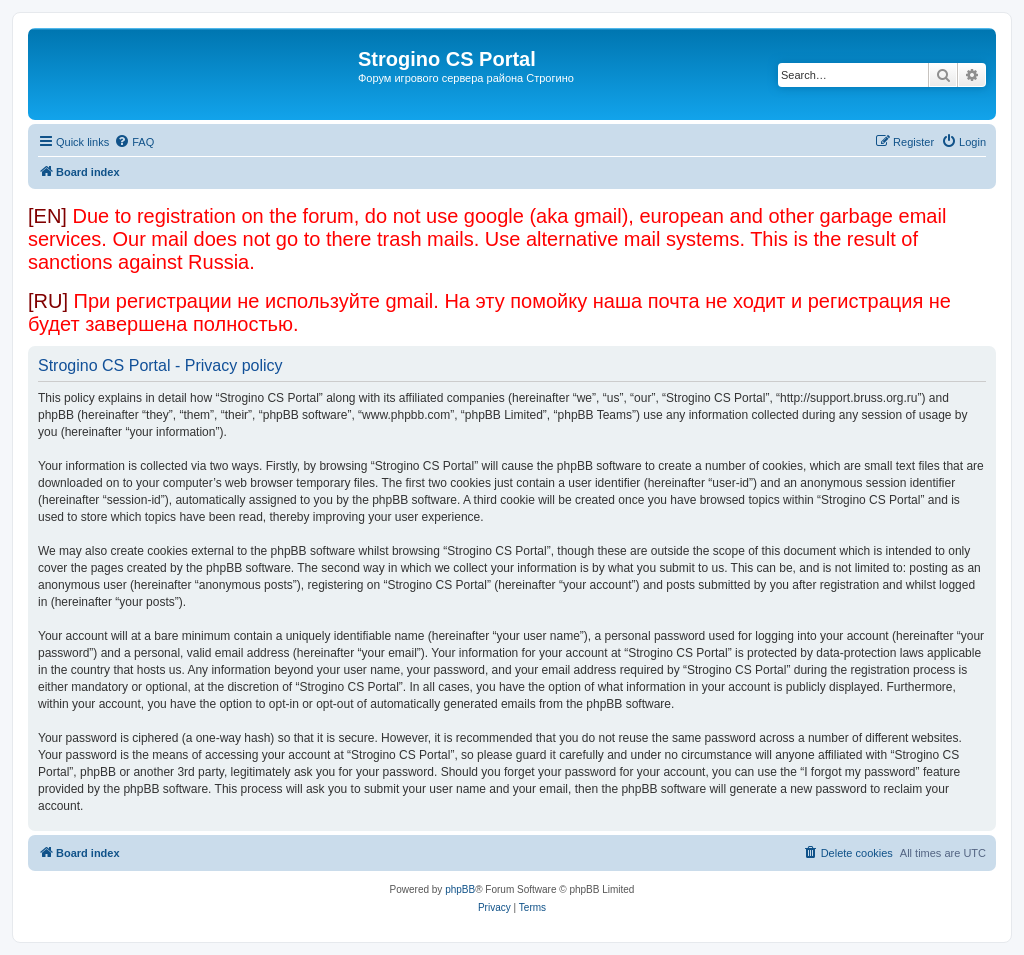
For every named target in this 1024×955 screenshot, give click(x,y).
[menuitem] (134, 142)
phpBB (460, 889)
